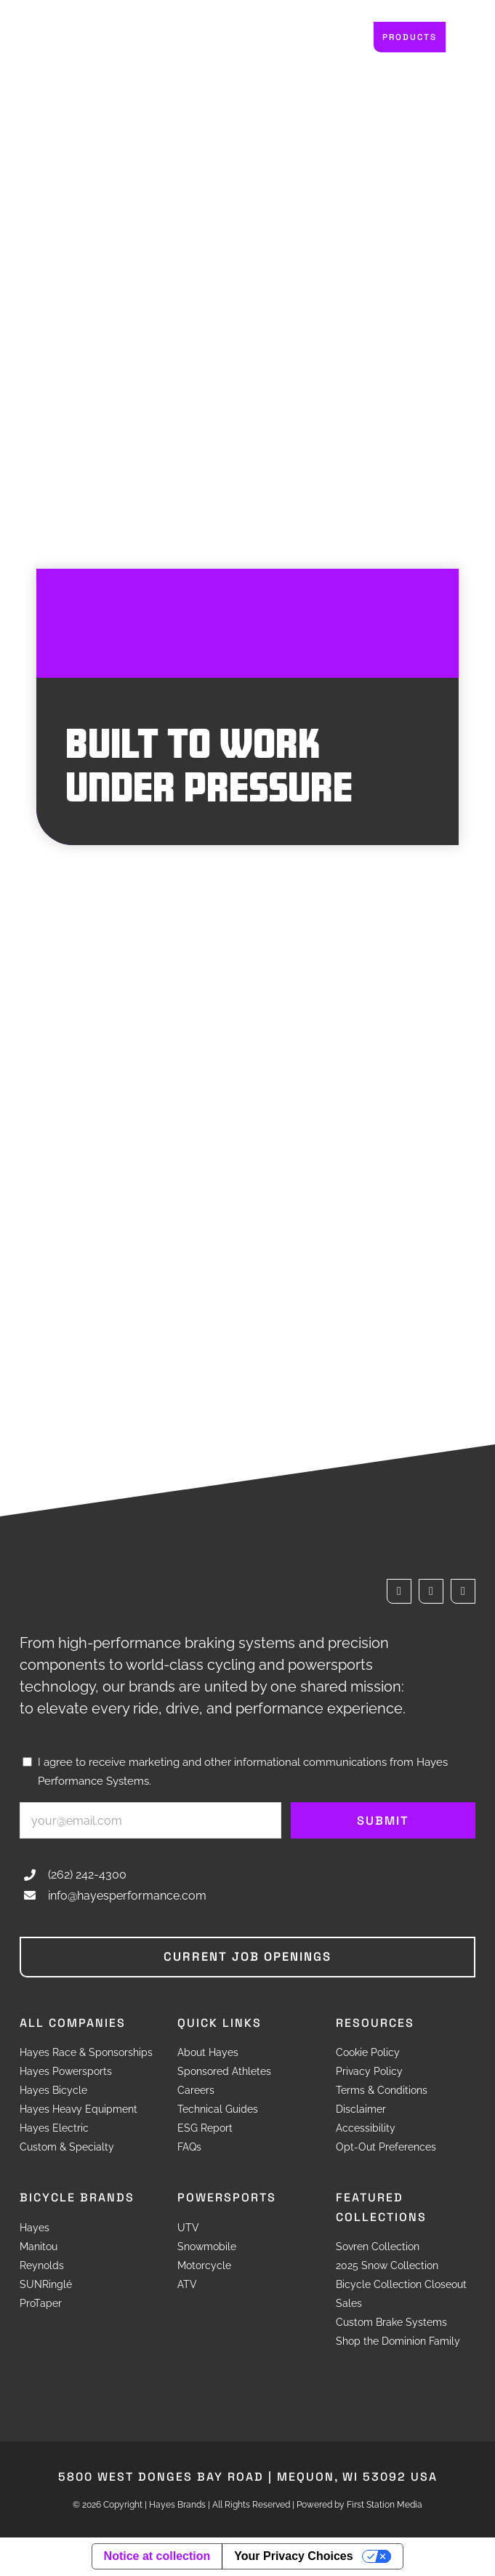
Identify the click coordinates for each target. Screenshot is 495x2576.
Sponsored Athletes (224, 2073)
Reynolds (42, 2266)
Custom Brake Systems (391, 2323)
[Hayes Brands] (74, 32)
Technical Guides (217, 2110)
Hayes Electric (54, 2129)
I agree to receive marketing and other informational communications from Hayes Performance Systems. (243, 1772)
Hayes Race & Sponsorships (86, 2054)
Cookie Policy (368, 2054)
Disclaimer (361, 2110)
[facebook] (399, 1591)
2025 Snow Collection (387, 2266)
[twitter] (431, 1591)
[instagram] (463, 1591)
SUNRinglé (46, 2285)
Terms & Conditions (381, 2091)
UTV (188, 2228)
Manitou (38, 2247)
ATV (187, 2285)
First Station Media (384, 2505)
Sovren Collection (377, 2247)
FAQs (189, 2148)
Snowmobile (206, 2247)
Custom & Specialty (67, 2148)
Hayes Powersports (66, 2073)
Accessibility (365, 2129)
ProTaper (41, 2304)
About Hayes (207, 2054)
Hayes (34, 2228)
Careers (195, 2091)
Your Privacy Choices (293, 2557)
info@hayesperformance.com (127, 1896)
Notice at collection (157, 2557)
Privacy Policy (369, 2073)
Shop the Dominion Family (398, 2342)
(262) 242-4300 (87, 1874)
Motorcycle (204, 2266)
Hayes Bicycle (53, 2091)
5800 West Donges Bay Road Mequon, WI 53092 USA (248, 2477)
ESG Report (205, 2129)
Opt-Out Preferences (386, 2148)
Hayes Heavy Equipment (78, 2110)
